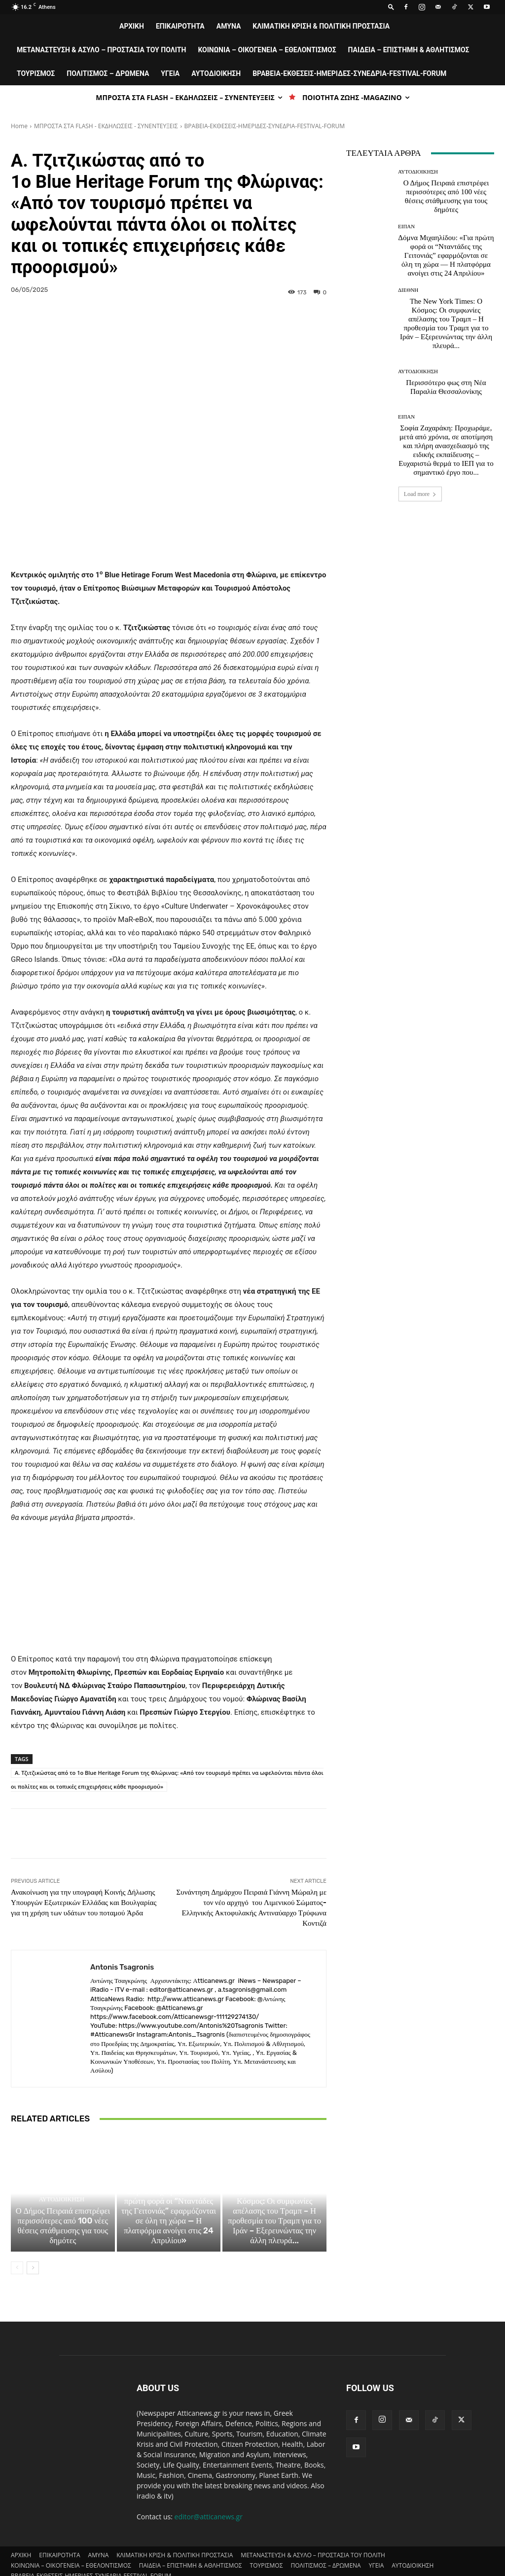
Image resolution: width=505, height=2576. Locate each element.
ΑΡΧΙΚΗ (131, 26)
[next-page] (33, 2241)
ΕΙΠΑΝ (167, 2168)
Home (19, 126)
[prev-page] (17, 2241)
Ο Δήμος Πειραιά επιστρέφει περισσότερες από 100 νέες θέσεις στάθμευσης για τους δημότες (63, 2202)
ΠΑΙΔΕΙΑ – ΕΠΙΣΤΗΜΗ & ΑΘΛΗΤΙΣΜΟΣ (408, 50)
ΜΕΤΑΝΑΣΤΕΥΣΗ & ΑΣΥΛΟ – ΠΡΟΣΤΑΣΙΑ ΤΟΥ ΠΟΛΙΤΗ (101, 50)
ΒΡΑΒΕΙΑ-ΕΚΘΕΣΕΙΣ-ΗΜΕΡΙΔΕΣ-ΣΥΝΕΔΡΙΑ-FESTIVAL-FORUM (349, 73)
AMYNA (228, 26)
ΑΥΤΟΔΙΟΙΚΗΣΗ (216, 73)
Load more (420, 494)
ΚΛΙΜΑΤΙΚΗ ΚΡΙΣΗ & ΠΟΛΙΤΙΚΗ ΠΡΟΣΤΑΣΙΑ (321, 26)
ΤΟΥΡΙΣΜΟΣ (36, 73)
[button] (391, 6)
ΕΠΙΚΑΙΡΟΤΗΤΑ (180, 26)
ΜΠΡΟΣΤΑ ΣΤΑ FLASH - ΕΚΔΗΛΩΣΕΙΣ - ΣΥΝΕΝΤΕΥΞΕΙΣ (106, 126)
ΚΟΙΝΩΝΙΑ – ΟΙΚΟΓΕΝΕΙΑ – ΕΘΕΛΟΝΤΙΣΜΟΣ (267, 50)
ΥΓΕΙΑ (170, 73)
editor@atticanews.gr (209, 2490)
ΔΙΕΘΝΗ (273, 2159)
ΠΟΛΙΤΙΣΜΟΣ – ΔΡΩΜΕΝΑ (108, 73)
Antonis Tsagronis (122, 1933)
